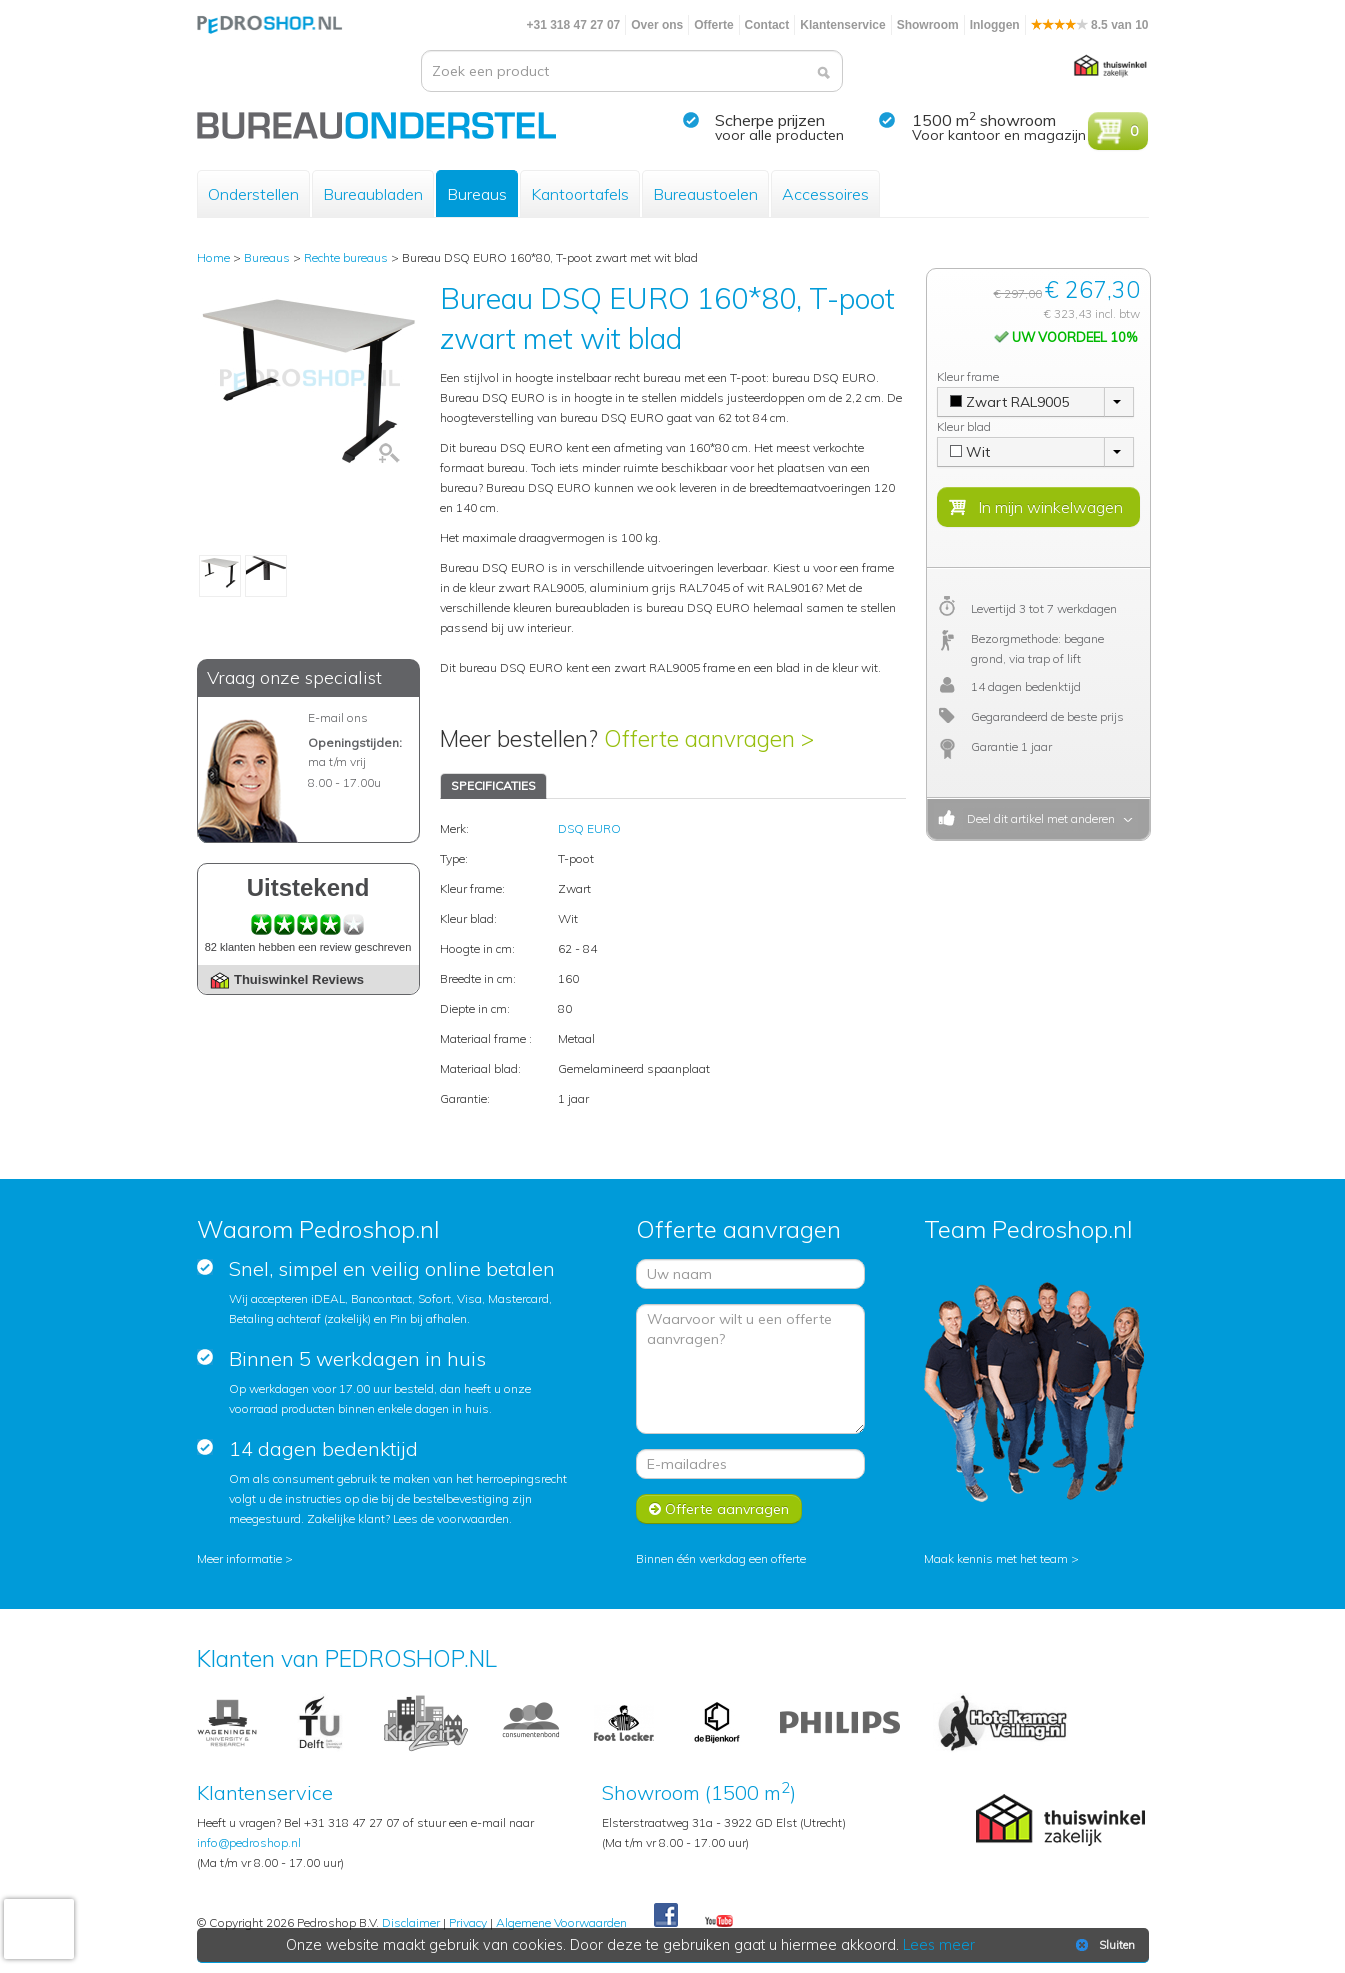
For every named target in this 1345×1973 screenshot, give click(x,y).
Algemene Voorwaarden (561, 1922)
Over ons (657, 25)
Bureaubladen (373, 194)
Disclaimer (411, 1922)
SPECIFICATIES (493, 785)
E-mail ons (338, 717)
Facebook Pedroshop (666, 1916)
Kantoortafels (580, 194)
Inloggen (995, 25)
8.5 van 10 (1090, 25)
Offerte (713, 25)
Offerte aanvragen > (709, 738)
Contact (767, 25)
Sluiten (1103, 1945)
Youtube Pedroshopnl (719, 1922)
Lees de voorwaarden (451, 1518)
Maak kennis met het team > (1001, 1558)
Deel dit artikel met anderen (1038, 818)
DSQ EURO (589, 828)
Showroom (928, 25)
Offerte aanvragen (719, 1509)
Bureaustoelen (705, 194)
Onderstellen (253, 194)
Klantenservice (842, 25)
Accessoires (825, 194)
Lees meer (939, 1945)
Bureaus (477, 194)
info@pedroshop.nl (249, 1842)
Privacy (468, 1922)
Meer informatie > (245, 1558)
